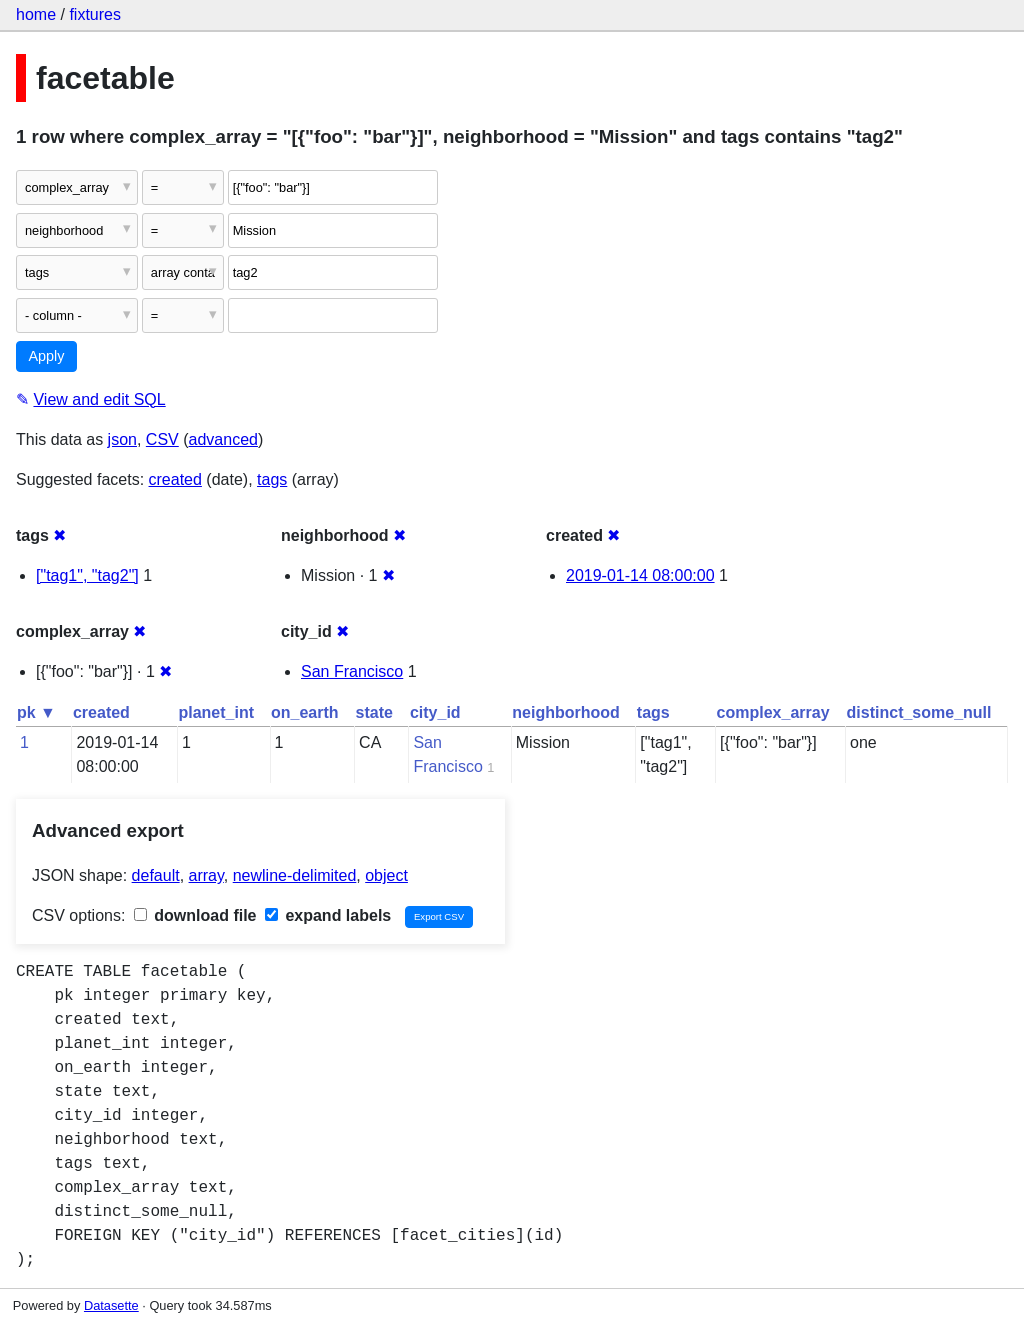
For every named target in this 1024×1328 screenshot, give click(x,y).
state (374, 712)
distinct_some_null (919, 712)
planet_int (216, 712)
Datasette (111, 1305)
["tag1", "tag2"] (87, 575)
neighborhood (566, 712)
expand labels (328, 915)
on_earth (305, 712)
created (175, 479)
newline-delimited (295, 875)
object (386, 875)
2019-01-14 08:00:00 (640, 575)
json (122, 439)
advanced (223, 439)
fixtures (95, 14)
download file (195, 915)
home (36, 14)
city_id (435, 712)
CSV (162, 439)
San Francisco (352, 671)
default (156, 875)
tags (272, 479)
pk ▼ (36, 712)
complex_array (773, 712)
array (206, 875)
